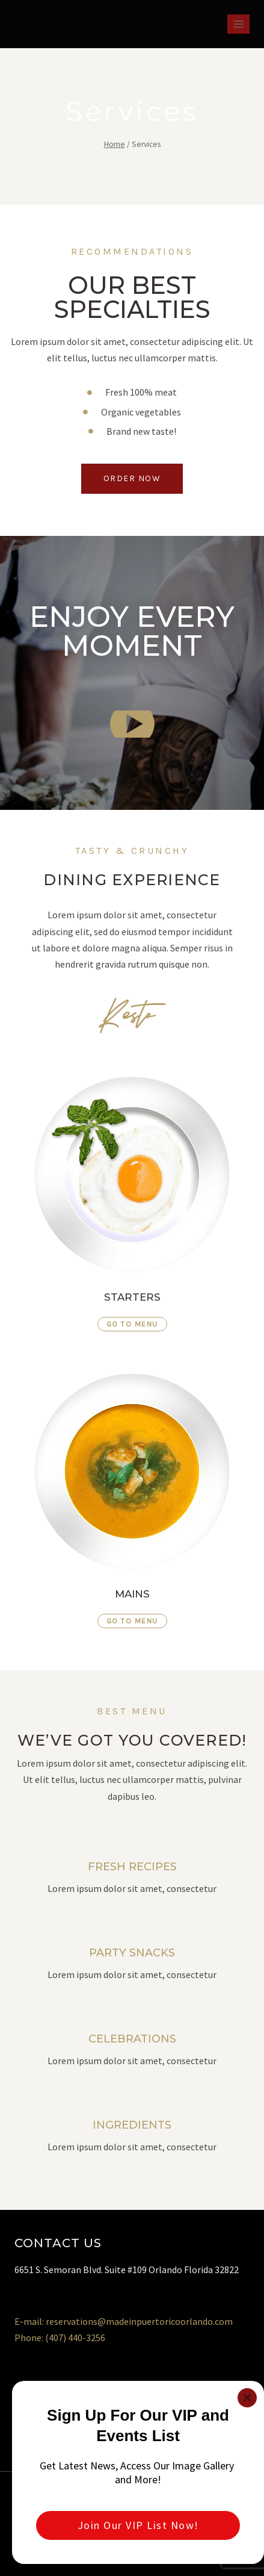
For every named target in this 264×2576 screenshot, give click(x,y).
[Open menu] (238, 23)
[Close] (247, 2397)
